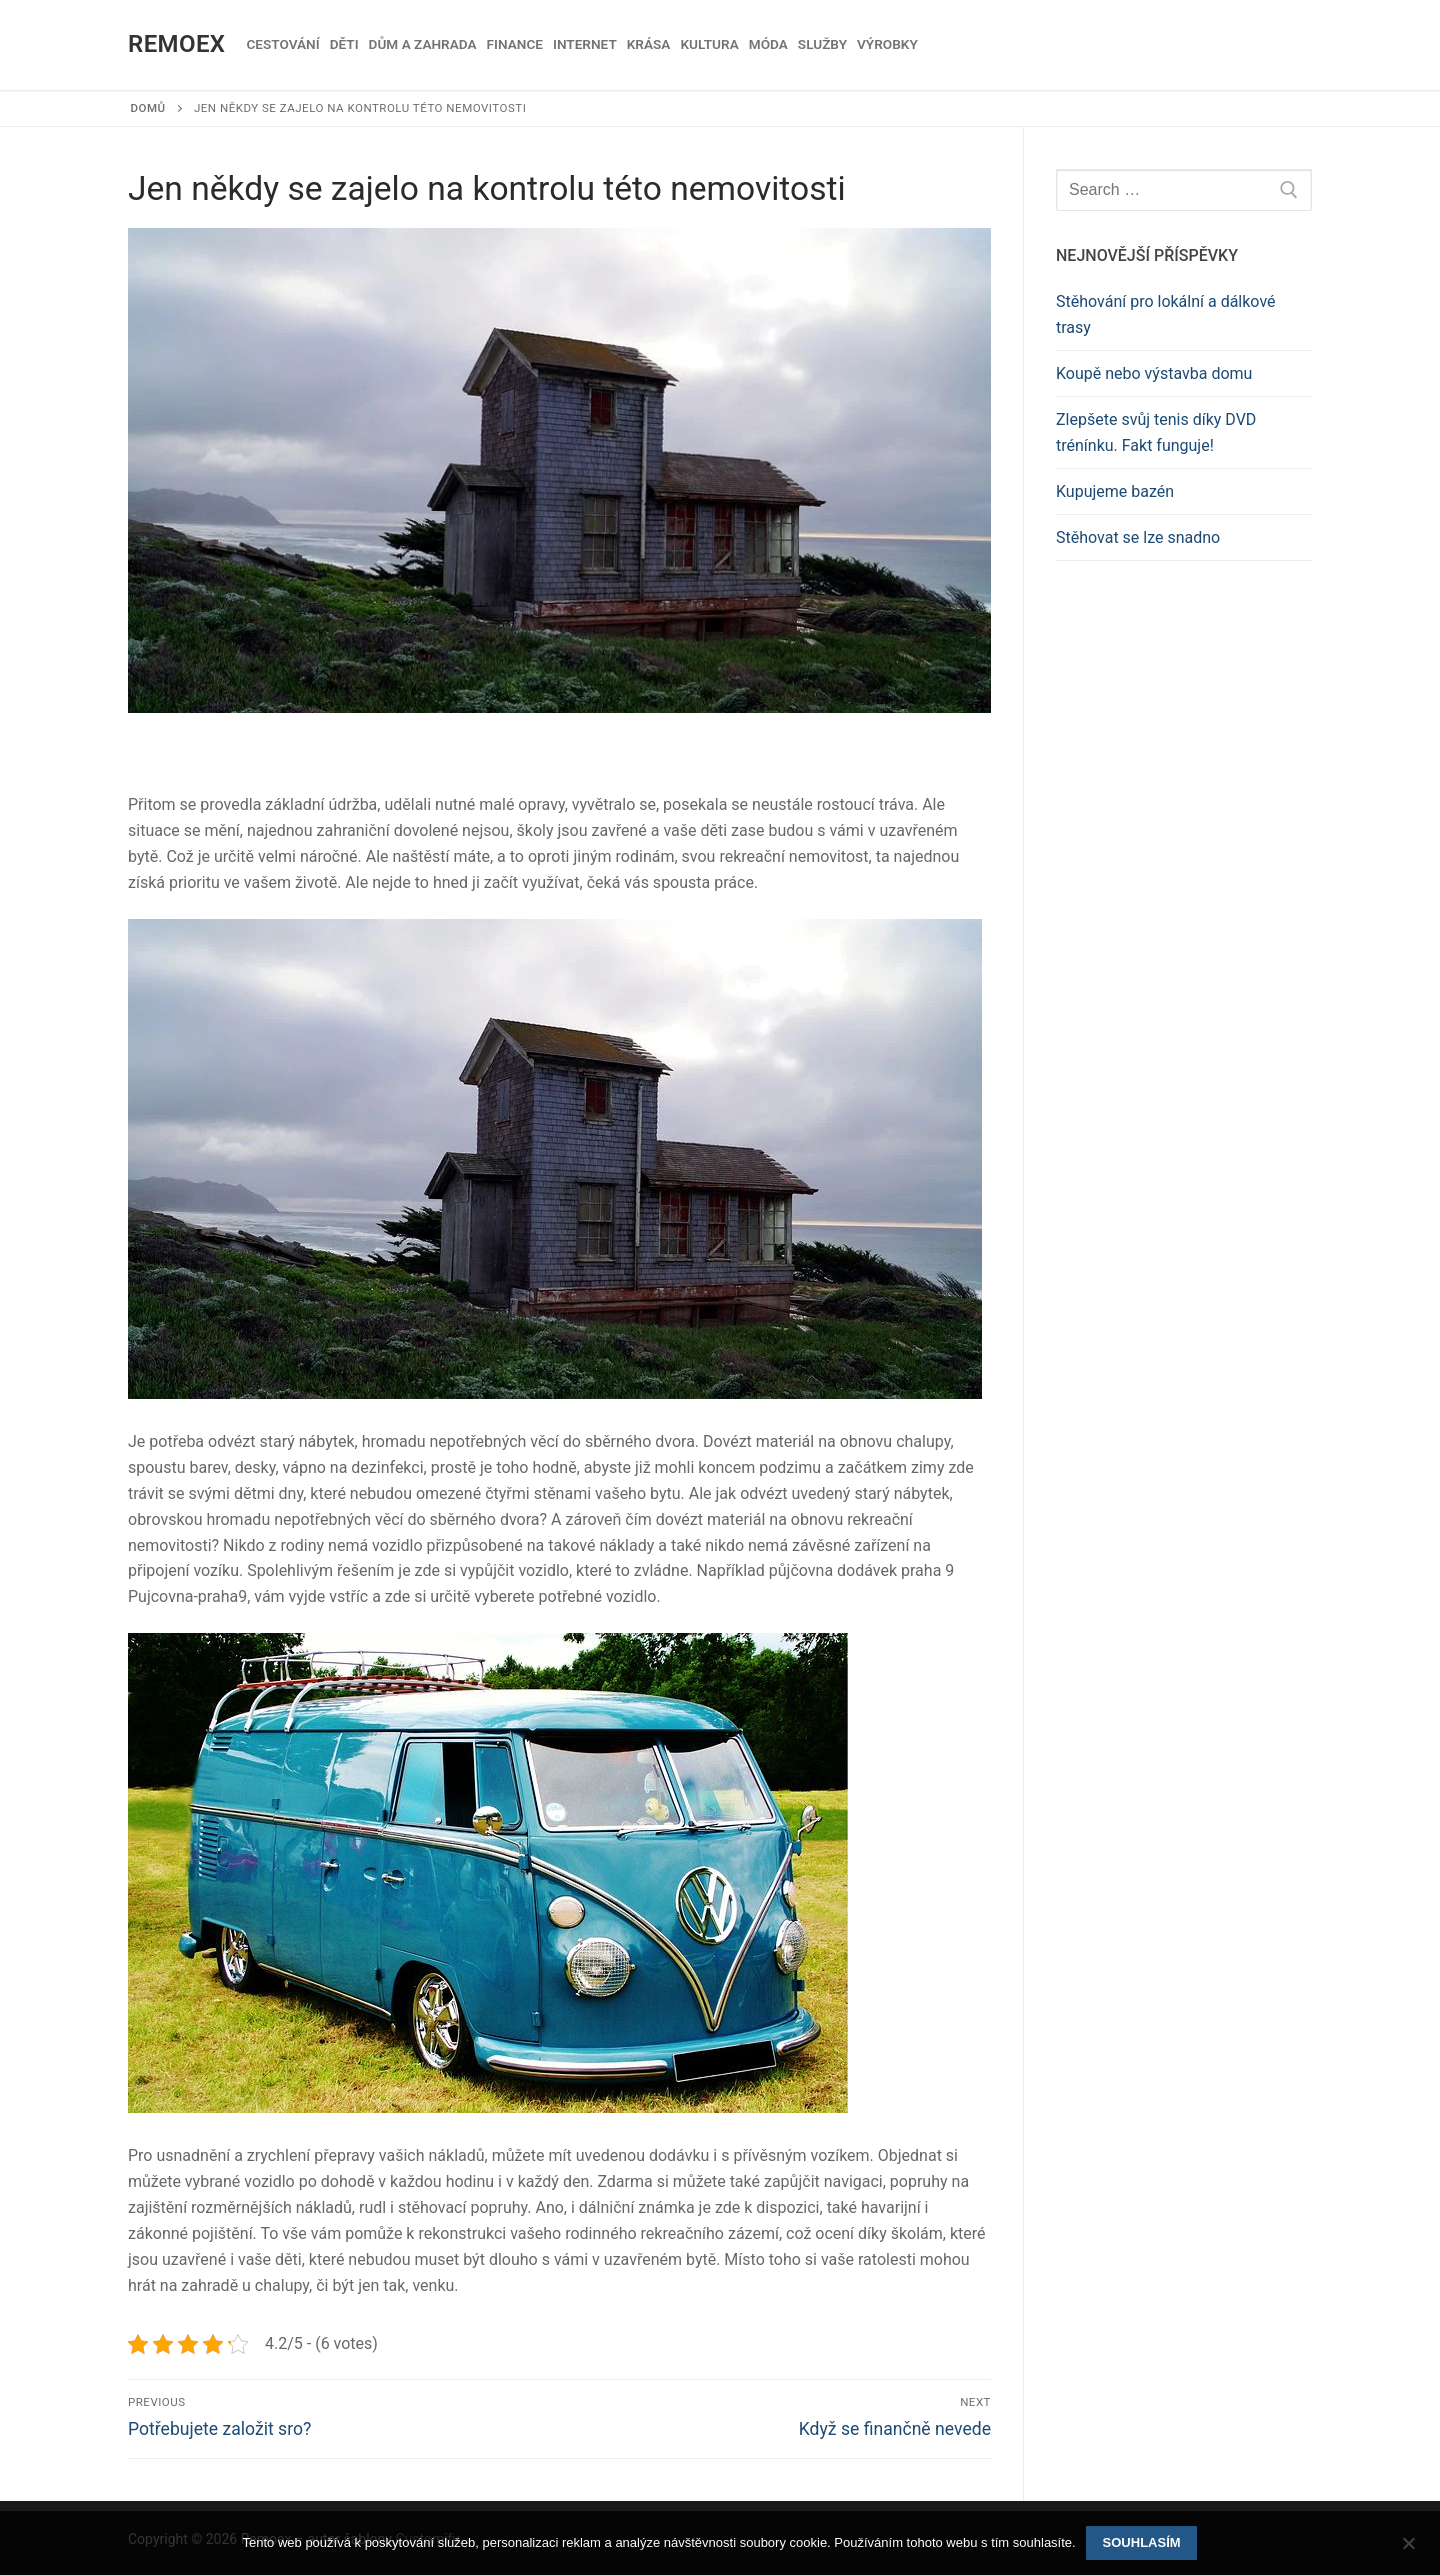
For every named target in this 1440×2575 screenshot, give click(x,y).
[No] (1408, 2550)
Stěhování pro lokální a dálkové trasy (1166, 314)
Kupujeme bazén (1115, 491)
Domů (148, 108)
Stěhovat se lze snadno (1138, 537)
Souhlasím (1142, 2542)
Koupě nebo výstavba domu (1154, 373)
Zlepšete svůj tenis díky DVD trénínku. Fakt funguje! (1156, 432)
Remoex (176, 44)
